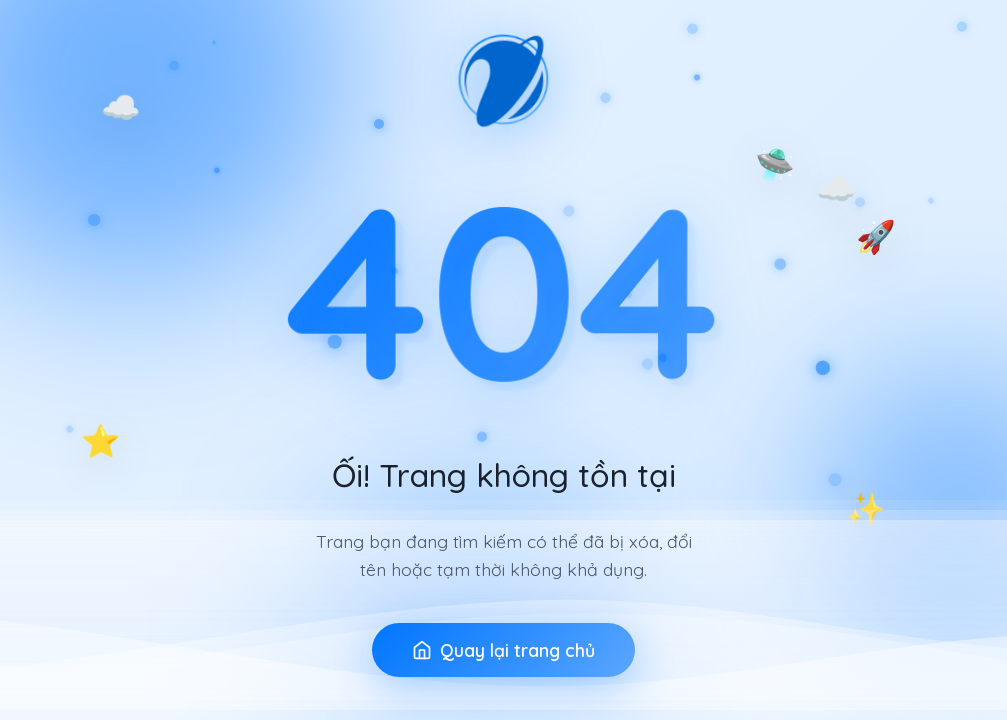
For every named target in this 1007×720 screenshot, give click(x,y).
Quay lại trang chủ (503, 650)
